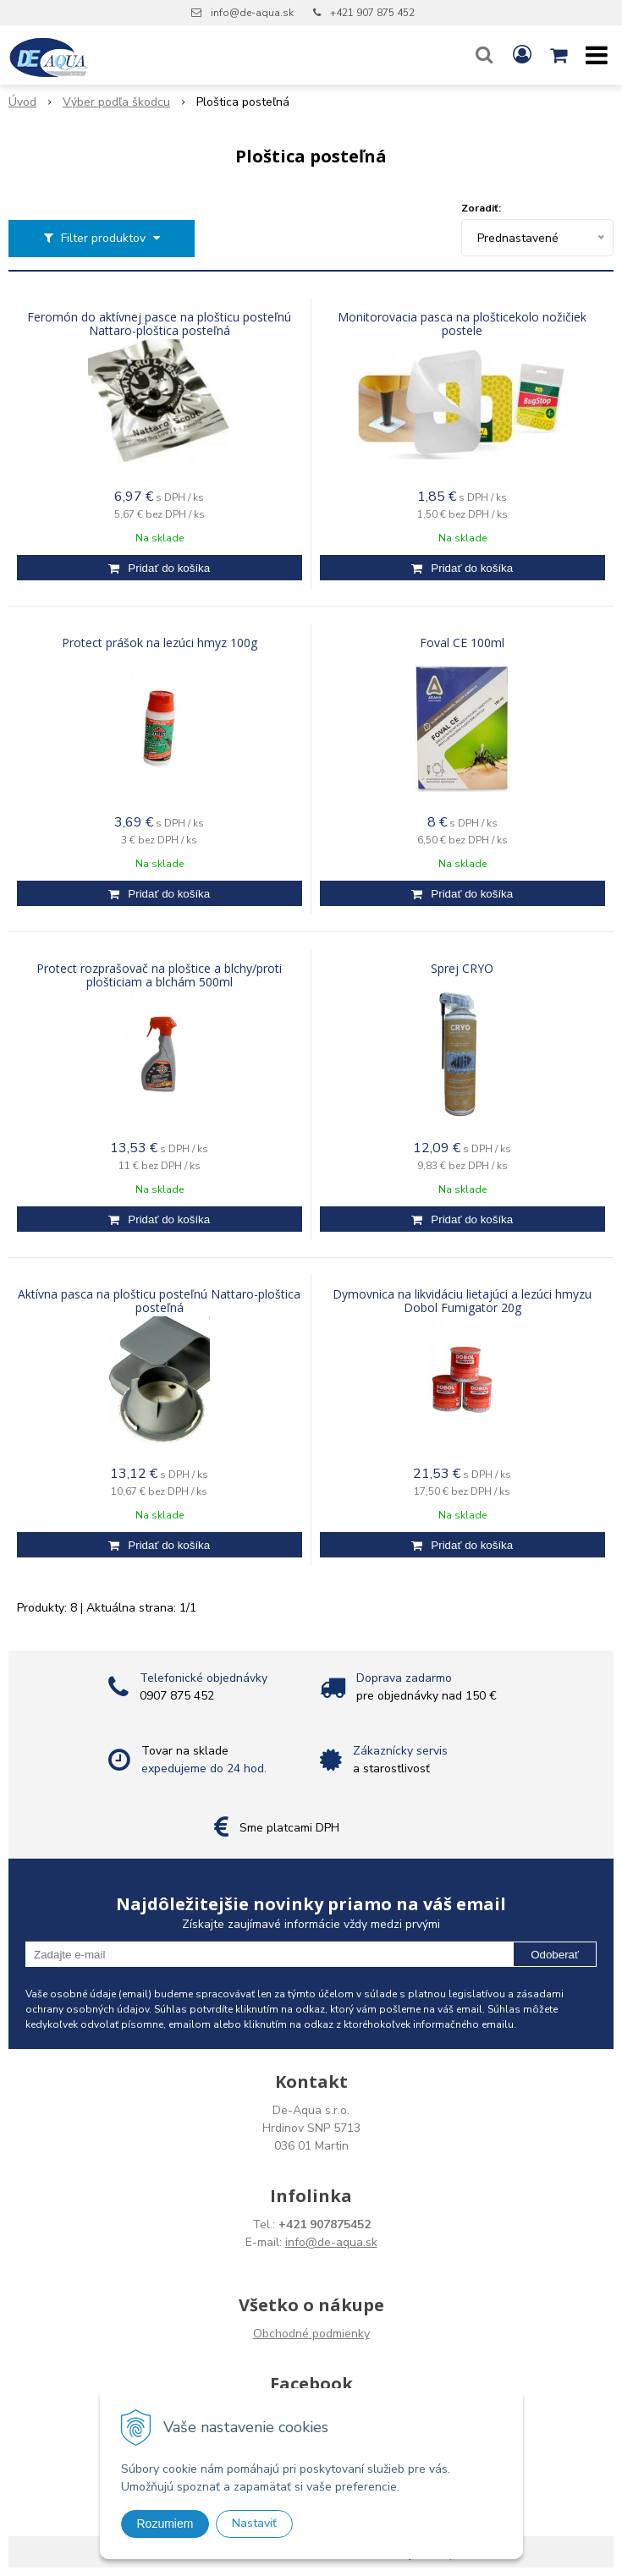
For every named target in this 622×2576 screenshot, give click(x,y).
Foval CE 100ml (462, 643)
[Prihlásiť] (522, 55)
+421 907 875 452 (372, 12)
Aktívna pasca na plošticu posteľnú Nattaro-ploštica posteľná (159, 1301)
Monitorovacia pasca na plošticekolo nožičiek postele (462, 324)
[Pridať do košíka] (159, 567)
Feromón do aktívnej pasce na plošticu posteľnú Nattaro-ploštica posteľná (159, 324)
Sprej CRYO (462, 968)
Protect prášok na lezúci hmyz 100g (159, 643)
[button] (484, 55)
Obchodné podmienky (311, 2334)
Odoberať (555, 1954)
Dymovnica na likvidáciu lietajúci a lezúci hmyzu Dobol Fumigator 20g (462, 1301)
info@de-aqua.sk (252, 12)
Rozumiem (165, 2523)
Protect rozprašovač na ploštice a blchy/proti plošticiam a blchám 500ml (159, 975)
